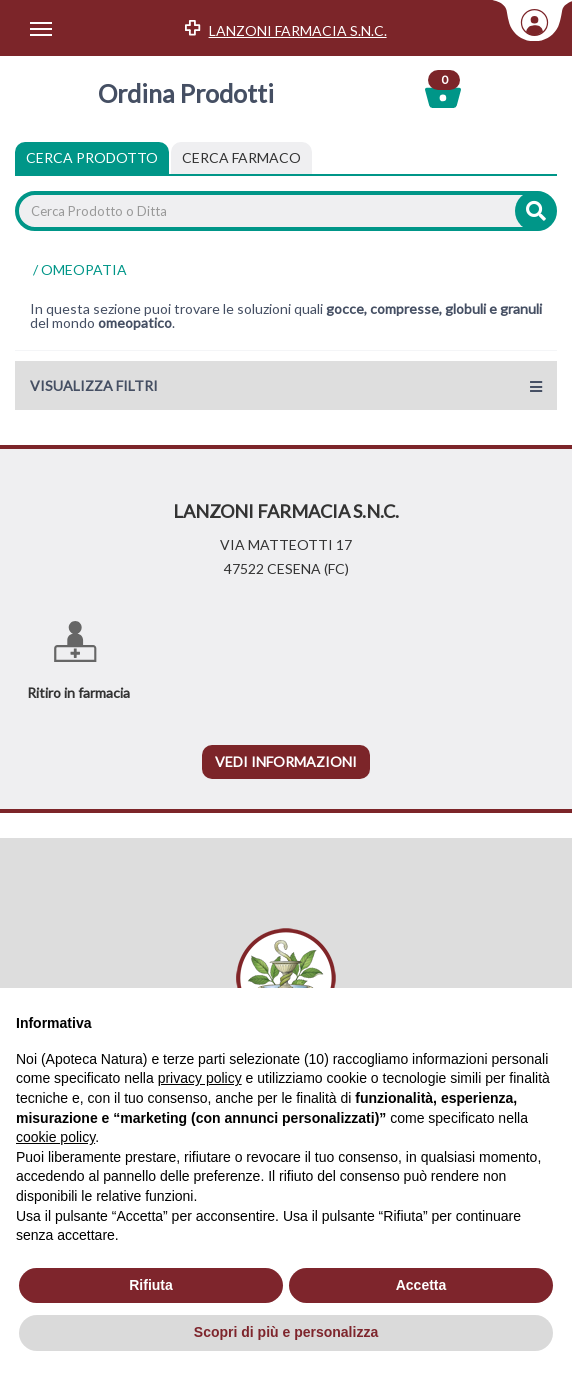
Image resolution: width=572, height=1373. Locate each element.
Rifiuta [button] (151, 1285)
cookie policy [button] (55, 1137)
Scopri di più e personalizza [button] (286, 1332)
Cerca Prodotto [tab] (92, 157)
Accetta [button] (421, 1285)
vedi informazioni (286, 761)
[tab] (241, 158)
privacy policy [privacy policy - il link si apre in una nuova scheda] (200, 1078)
